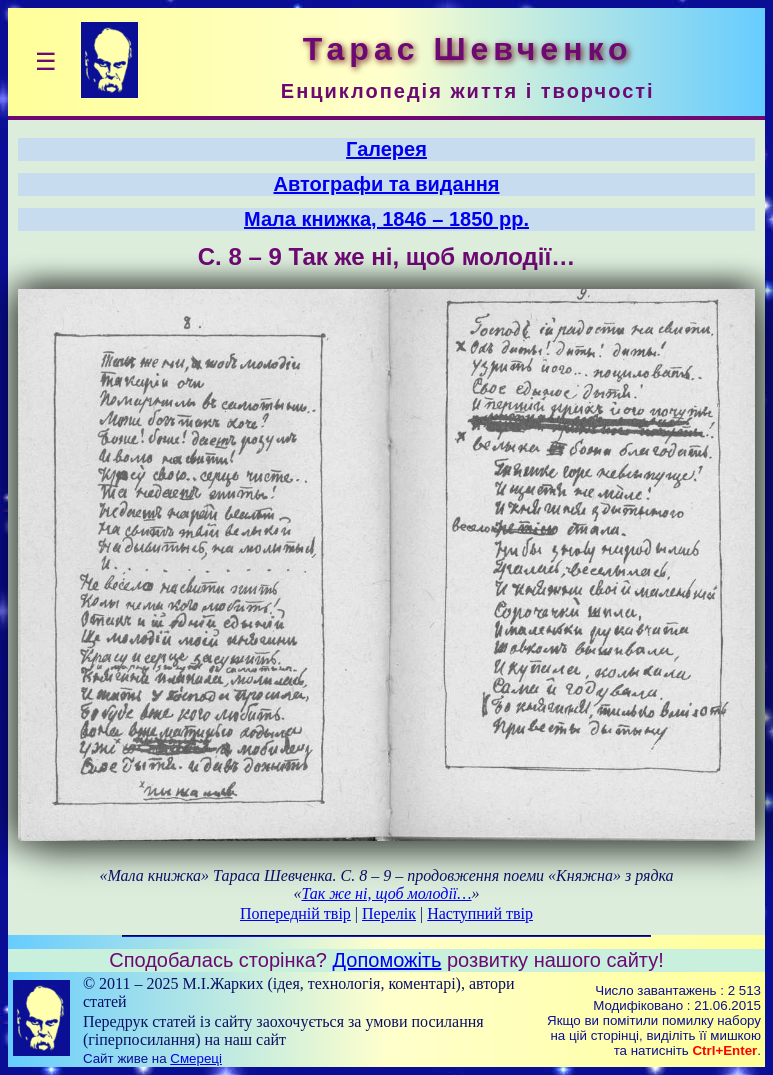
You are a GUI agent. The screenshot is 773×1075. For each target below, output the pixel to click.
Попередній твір (295, 913)
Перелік (389, 913)
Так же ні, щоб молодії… (386, 893)
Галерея (386, 149)
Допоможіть (387, 960)
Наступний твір (480, 913)
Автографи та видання (387, 184)
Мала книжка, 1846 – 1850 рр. (386, 219)
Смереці (196, 1058)
